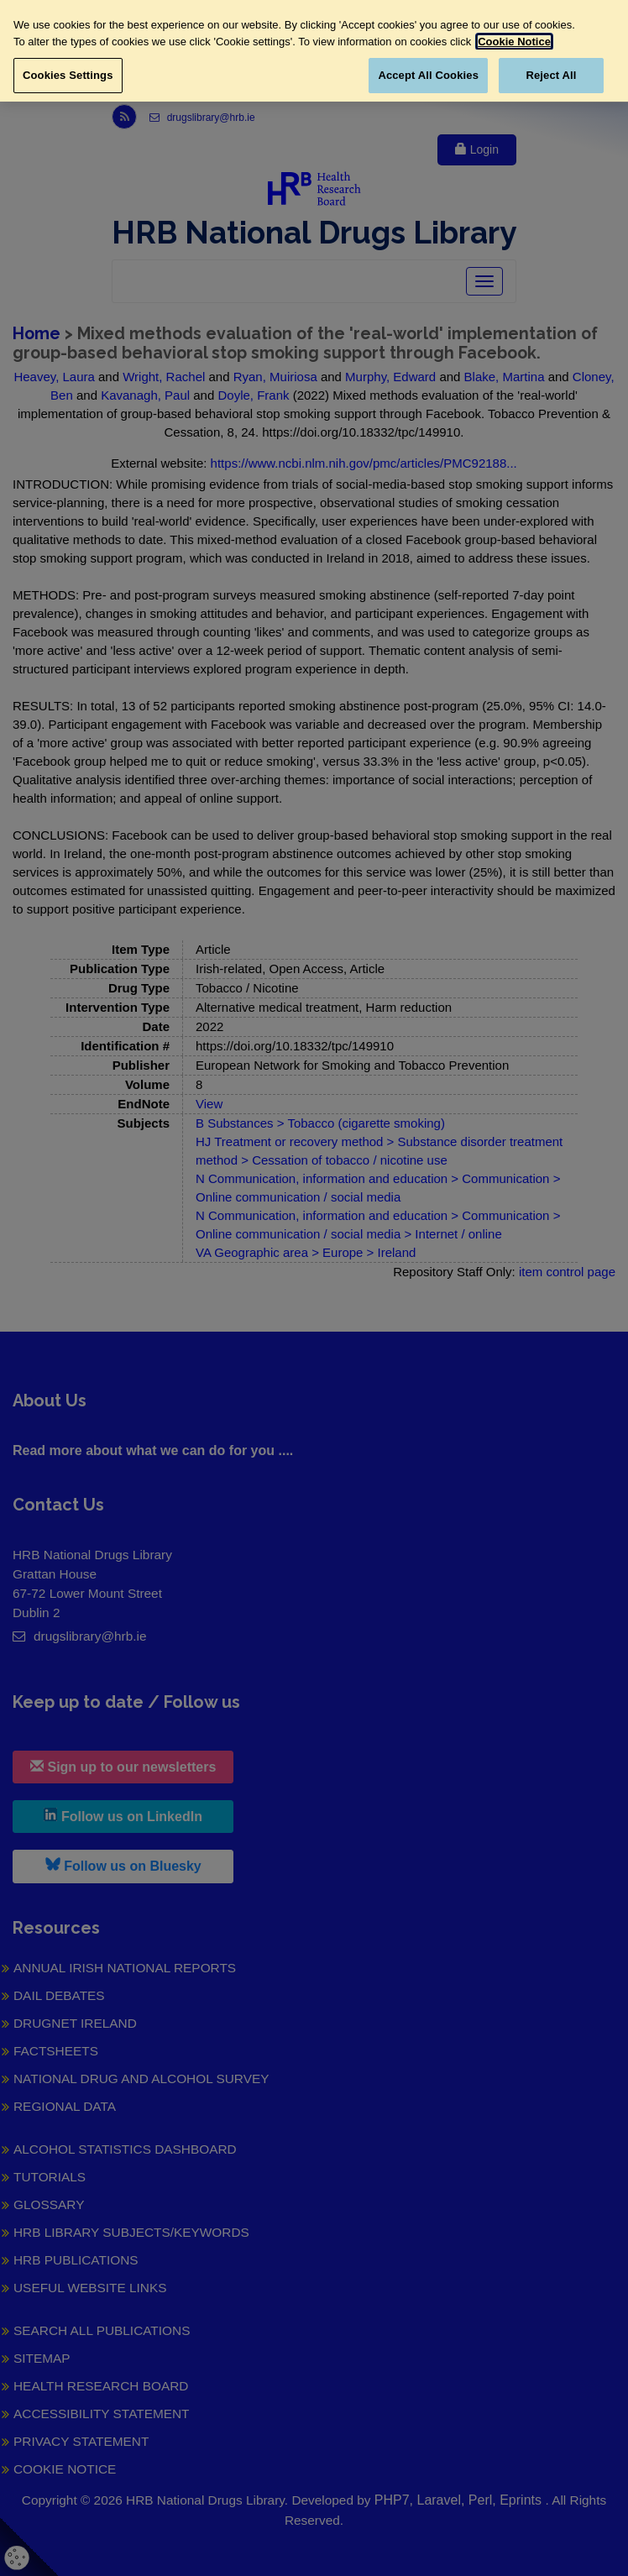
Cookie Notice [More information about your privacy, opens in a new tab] (514, 41)
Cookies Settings (68, 75)
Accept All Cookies (428, 75)
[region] (314, 51)
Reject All (551, 75)
